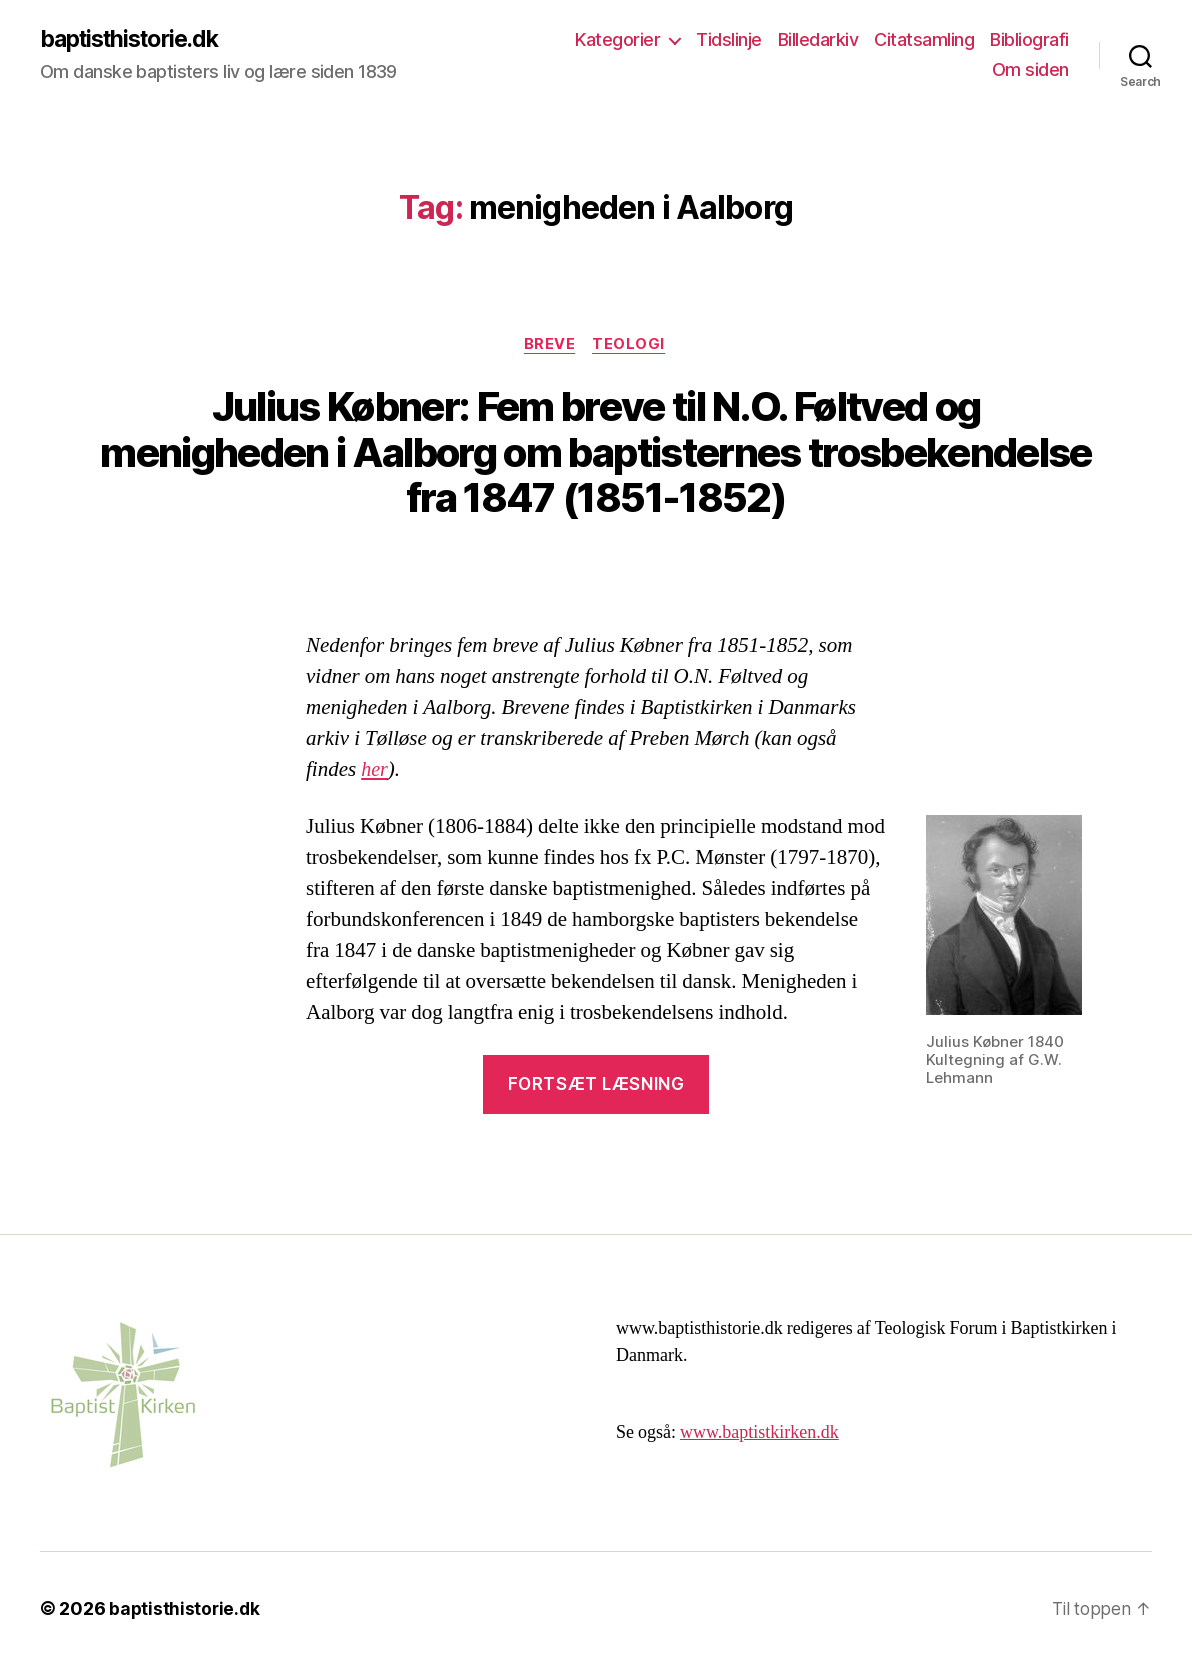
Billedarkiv (818, 40)
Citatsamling (924, 40)
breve (550, 346)
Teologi (631, 346)
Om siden (1030, 70)
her (375, 772)
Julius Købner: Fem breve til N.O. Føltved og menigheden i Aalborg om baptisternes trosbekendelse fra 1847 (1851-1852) (595, 455)
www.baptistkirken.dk (759, 1435)
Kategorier (617, 40)
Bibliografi (1029, 40)
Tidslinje (729, 40)
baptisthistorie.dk (136, 40)
